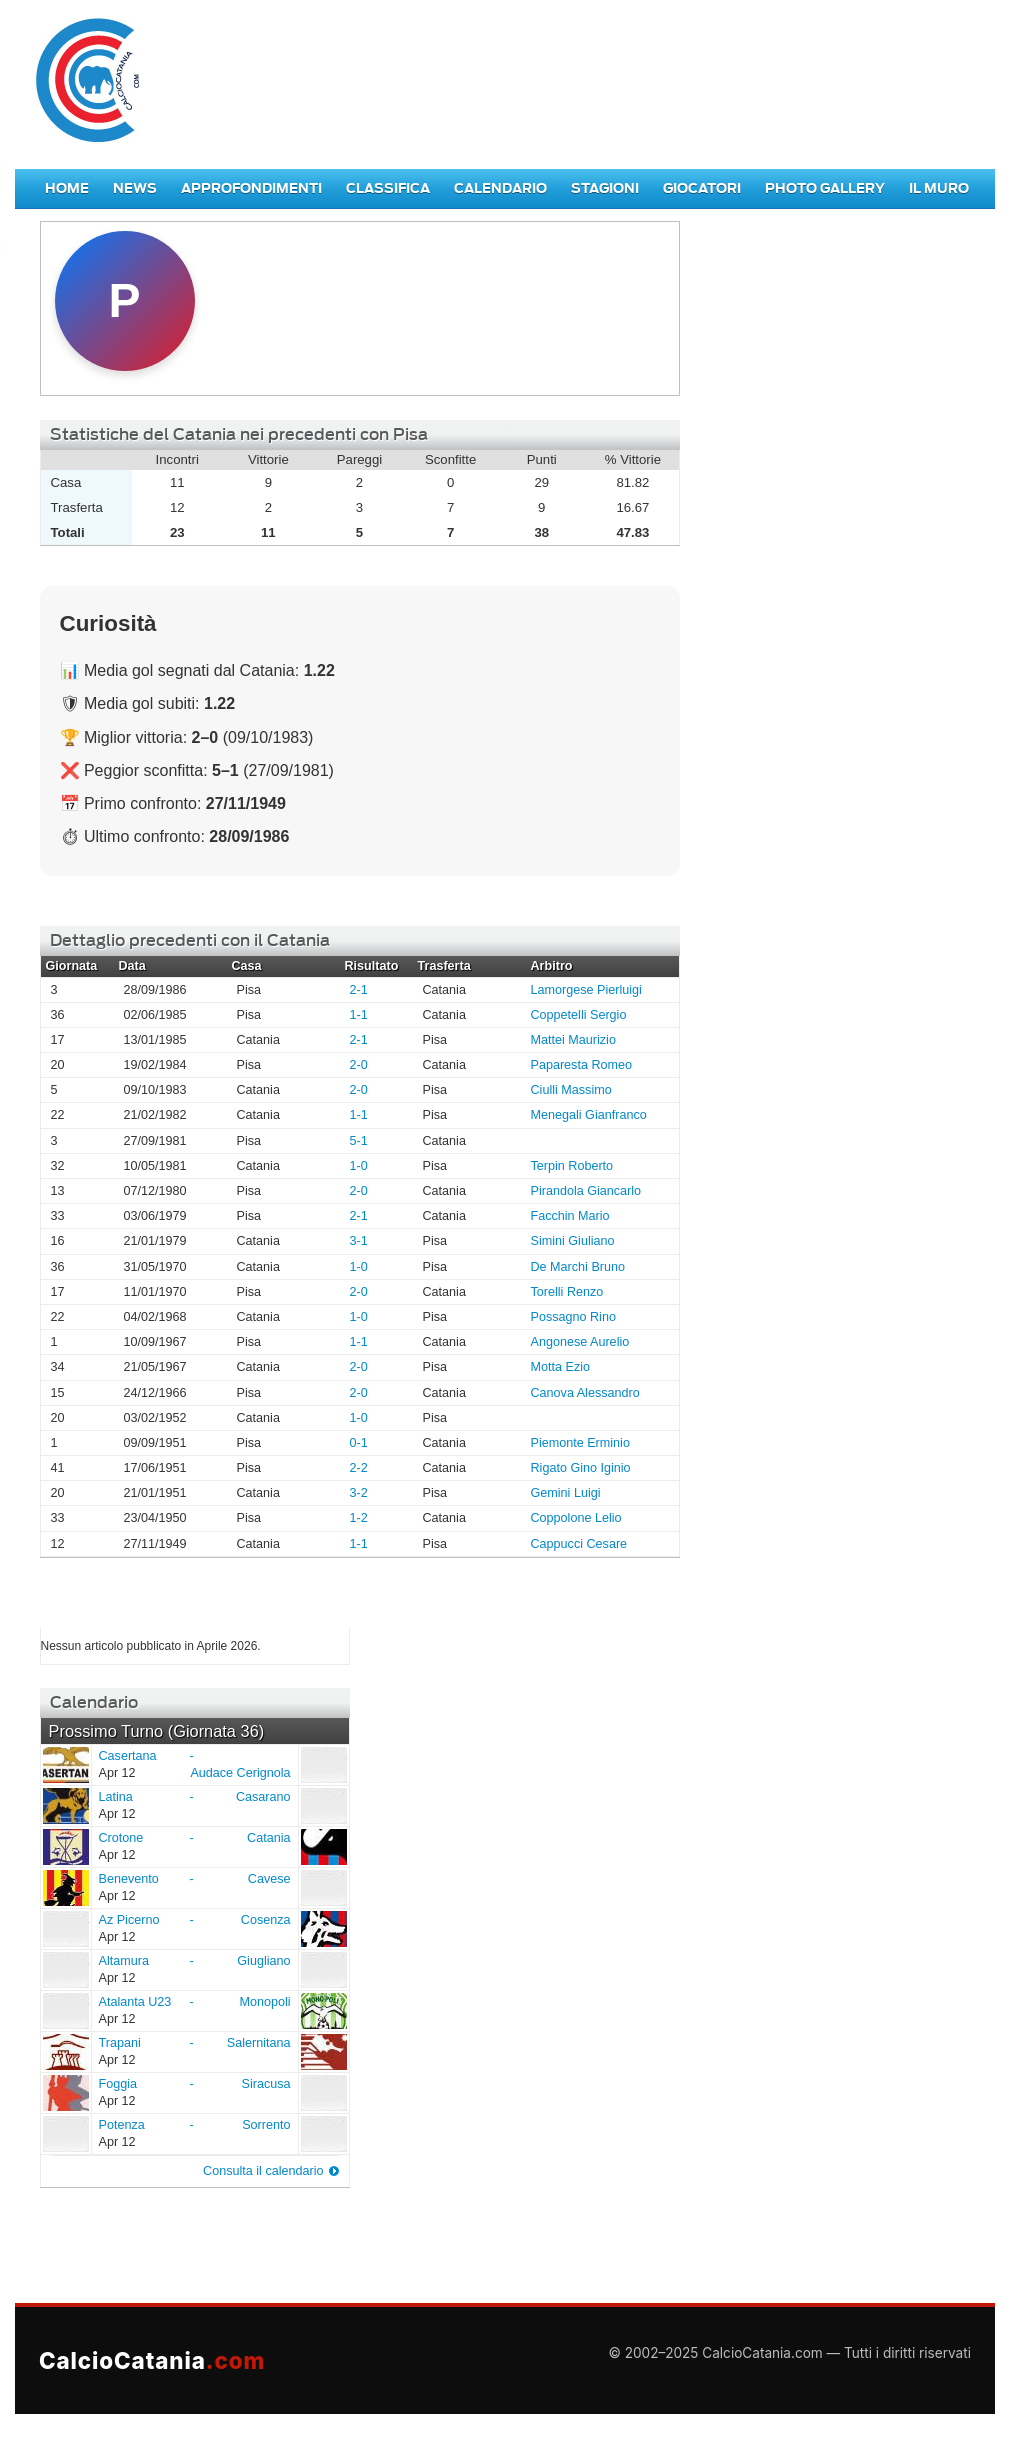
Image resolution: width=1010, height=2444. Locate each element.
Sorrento (266, 2125)
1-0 (359, 1166)
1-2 (359, 1518)
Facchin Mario (570, 1216)
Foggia (65, 2092)
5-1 (359, 1141)
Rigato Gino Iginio (581, 1468)
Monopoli (264, 2002)
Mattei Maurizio (573, 1040)
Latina (65, 1805)
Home (67, 188)
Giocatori (702, 188)
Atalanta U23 (65, 2010)
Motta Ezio (561, 1367)
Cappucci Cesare (579, 1544)
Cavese (269, 1879)
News (135, 188)
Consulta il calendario (263, 2171)
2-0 (359, 1065)
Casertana (65, 1764)
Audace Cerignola (240, 1773)
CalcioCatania (152, 2360)
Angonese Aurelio (580, 1342)
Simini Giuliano (573, 1241)
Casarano (263, 1797)
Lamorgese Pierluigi (586, 990)
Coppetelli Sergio (579, 1015)
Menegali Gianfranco (589, 1115)
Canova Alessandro (585, 1393)
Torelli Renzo (567, 1292)
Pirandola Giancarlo (586, 1191)
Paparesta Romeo (582, 1065)
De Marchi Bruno (578, 1267)
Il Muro (939, 188)
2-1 (359, 990)
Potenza (65, 2133)
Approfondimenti (251, 188)
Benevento (65, 1887)
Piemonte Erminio (580, 1443)
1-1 (359, 1015)
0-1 (359, 1443)
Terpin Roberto (572, 1166)
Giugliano (263, 1961)
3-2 (359, 1493)
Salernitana (259, 2043)
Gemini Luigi (566, 1493)
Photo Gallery (825, 188)
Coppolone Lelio (576, 1518)
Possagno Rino (573, 1317)
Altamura (65, 1969)
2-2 (359, 1468)
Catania (268, 1838)
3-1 (359, 1241)
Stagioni (605, 188)
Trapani (65, 2051)
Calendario (500, 188)
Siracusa (266, 2084)
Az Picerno (65, 1928)
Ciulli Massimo (571, 1090)
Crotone (65, 1846)
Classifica (388, 188)
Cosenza (266, 1920)
